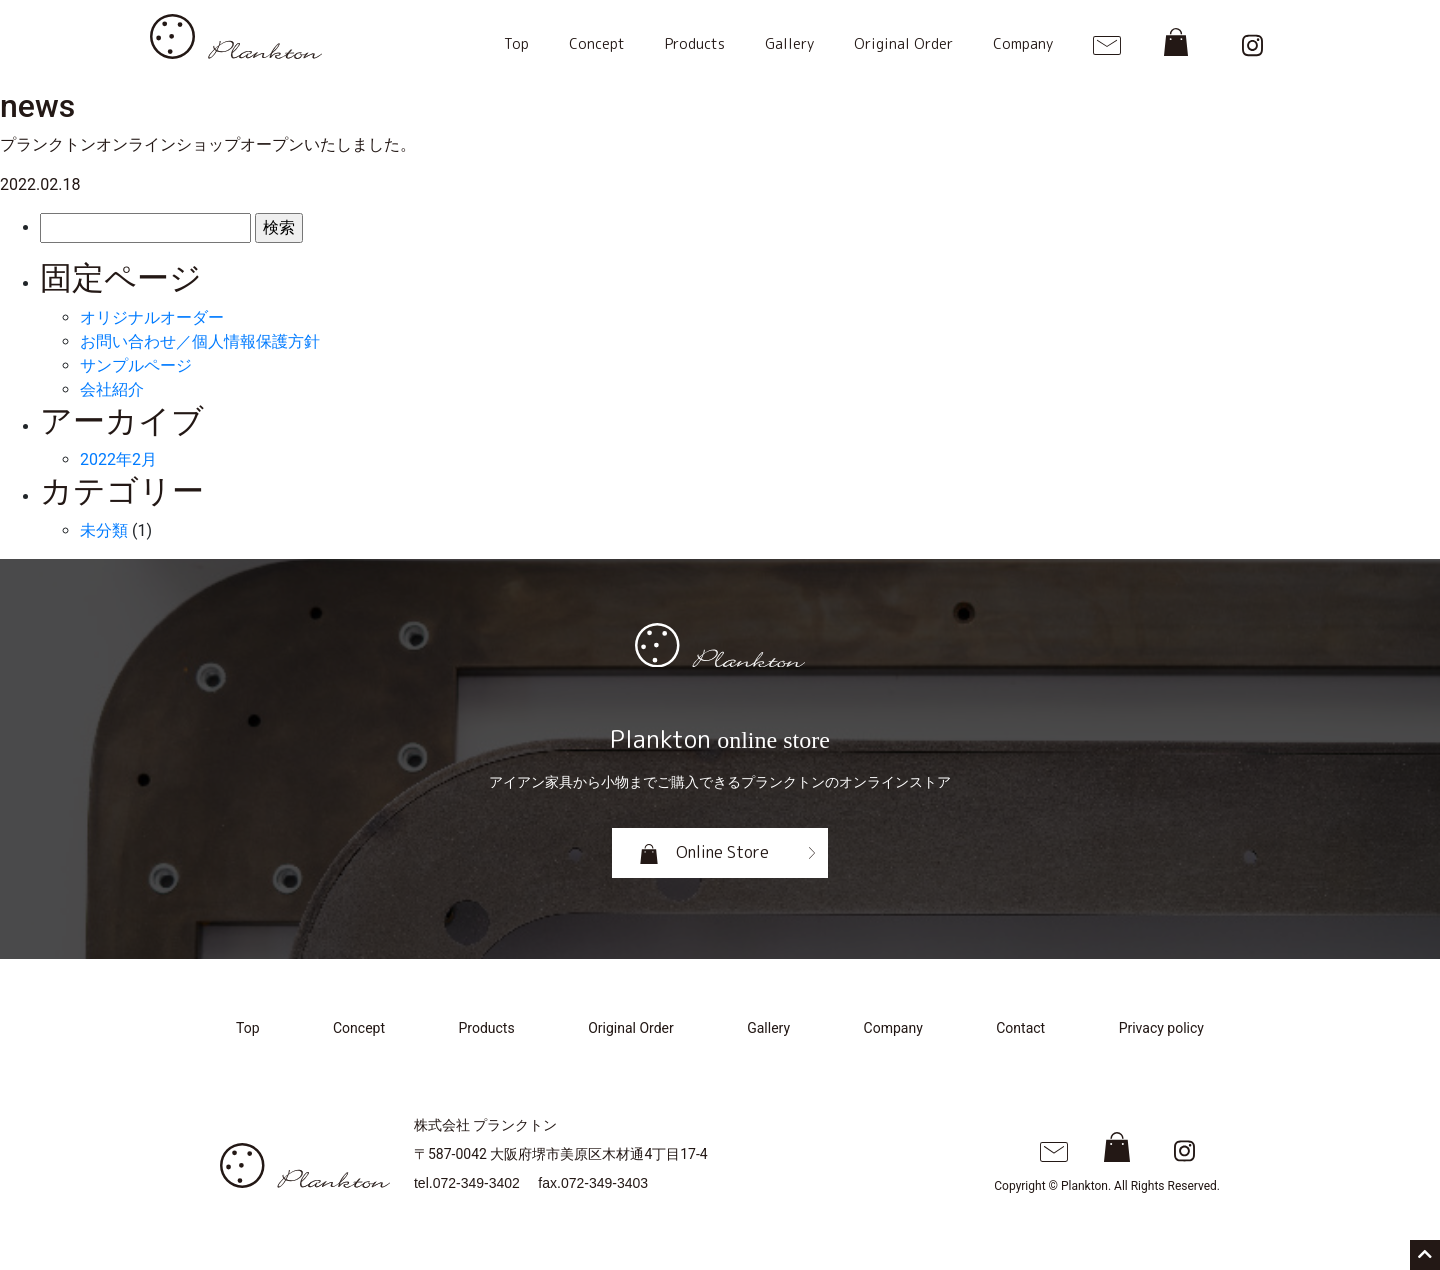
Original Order (903, 43)
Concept (597, 43)
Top (516, 43)
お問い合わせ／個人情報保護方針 (200, 341)
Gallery (789, 43)
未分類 (104, 530)
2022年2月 (118, 459)
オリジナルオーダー (152, 317)
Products (695, 43)
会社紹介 (112, 389)
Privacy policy (1161, 1028)
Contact (1020, 1028)
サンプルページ (136, 365)
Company (1023, 43)
